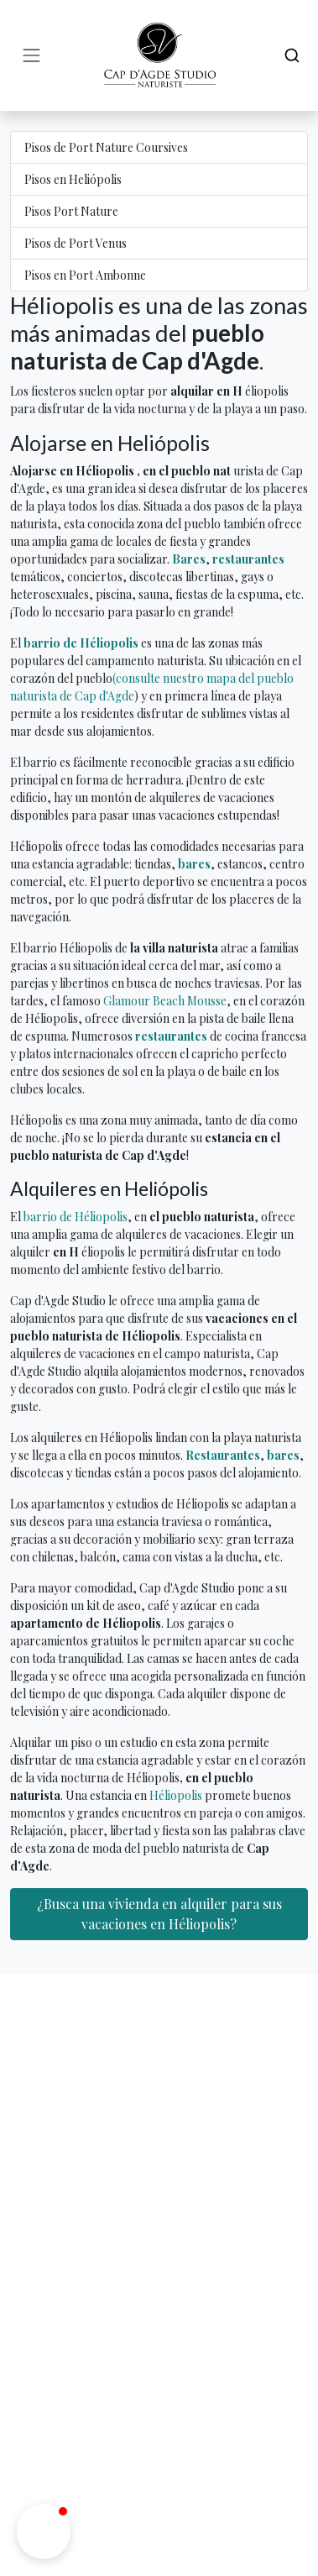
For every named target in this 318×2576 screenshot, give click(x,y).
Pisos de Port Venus (75, 243)
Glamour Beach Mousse (165, 1001)
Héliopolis (175, 1795)
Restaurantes (222, 1455)
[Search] (292, 55)
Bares (189, 559)
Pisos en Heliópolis (73, 179)
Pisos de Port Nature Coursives (106, 147)
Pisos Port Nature (71, 211)
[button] (43, 2531)
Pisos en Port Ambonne (85, 275)
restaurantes (248, 559)
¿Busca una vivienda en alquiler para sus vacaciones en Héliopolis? (159, 1914)
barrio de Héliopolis (80, 643)
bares (194, 864)
